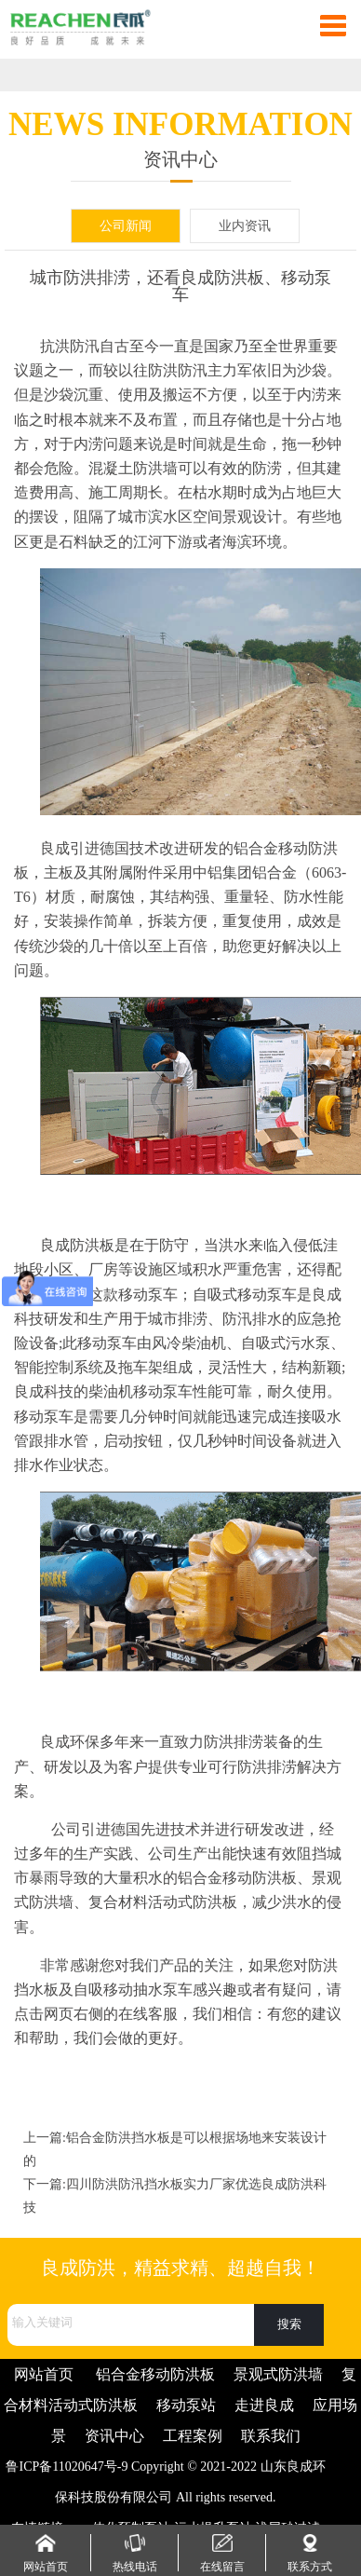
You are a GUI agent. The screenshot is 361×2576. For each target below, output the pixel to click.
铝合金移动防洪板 (155, 2374)
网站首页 (44, 2374)
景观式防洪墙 (278, 2374)
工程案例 (192, 2436)
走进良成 (264, 2405)
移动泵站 (186, 2405)
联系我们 (271, 2436)
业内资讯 (245, 226)
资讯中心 (114, 2436)
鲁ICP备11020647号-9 (66, 2467)
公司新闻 (126, 226)
